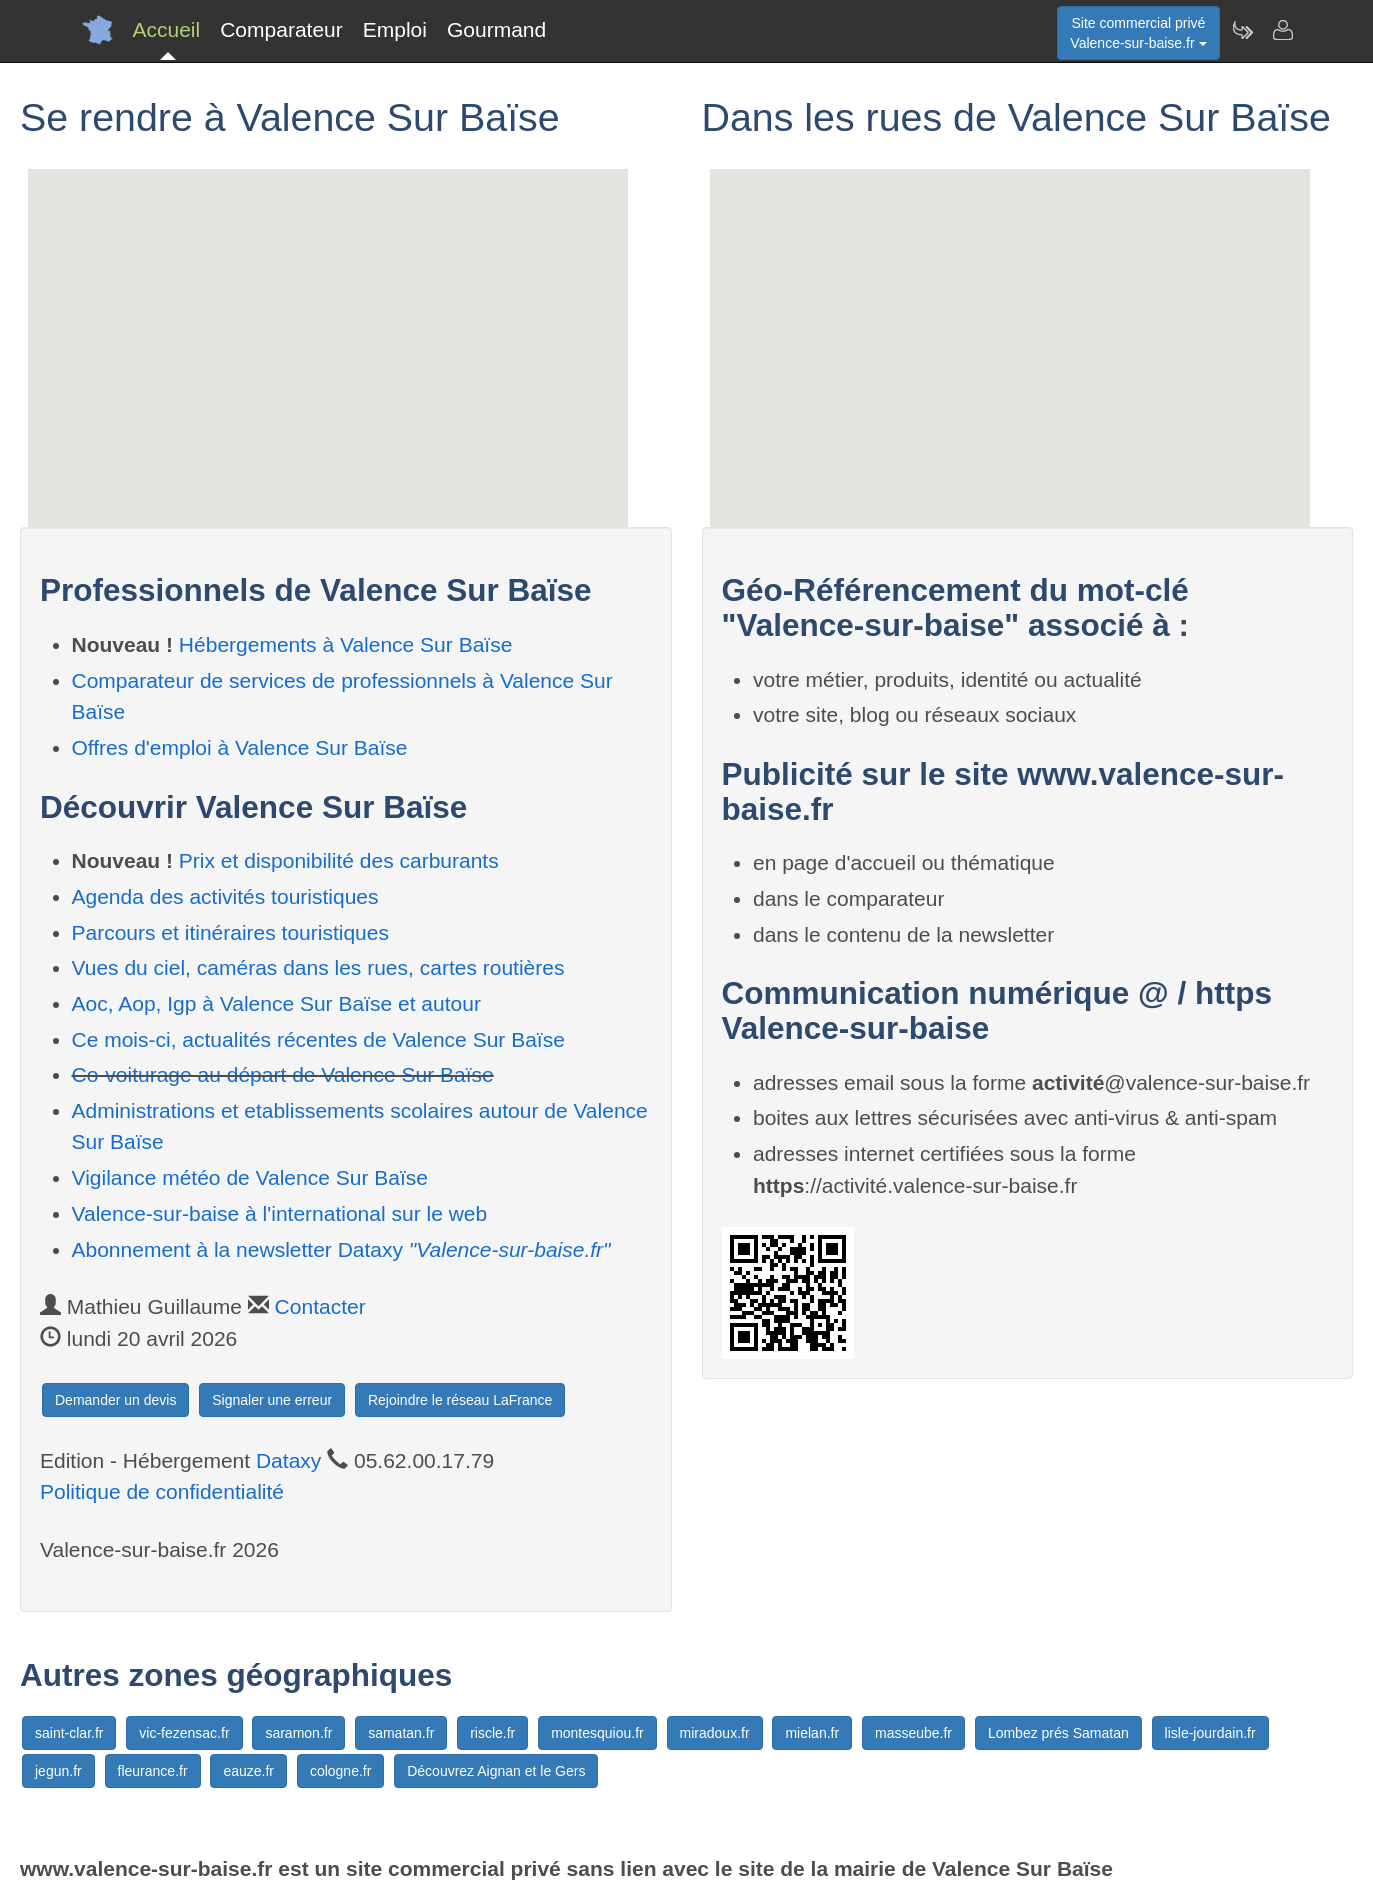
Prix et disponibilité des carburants (339, 860)
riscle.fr (492, 1733)
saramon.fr (298, 1733)
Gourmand (496, 29)
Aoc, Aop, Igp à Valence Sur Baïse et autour (276, 1003)
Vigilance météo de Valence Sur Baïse (250, 1177)
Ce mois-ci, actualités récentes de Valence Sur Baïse (318, 1039)
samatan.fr (401, 1733)
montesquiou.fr (597, 1733)
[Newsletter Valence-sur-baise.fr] (1242, 30)
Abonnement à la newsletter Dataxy (341, 1249)
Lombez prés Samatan (1058, 1733)
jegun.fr (58, 1771)
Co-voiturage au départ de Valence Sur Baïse (283, 1074)
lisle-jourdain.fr (1210, 1733)
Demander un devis (115, 1400)
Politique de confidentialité (162, 1491)
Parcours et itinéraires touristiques (230, 932)
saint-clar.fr (69, 1733)
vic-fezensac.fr (184, 1733)
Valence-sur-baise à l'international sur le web (280, 1213)
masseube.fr (913, 1733)
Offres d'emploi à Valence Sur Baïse (240, 747)
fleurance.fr (153, 1771)
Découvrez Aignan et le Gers (496, 1771)
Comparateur (281, 29)
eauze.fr (248, 1771)
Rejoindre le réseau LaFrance (460, 1400)
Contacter (320, 1306)
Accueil (167, 29)
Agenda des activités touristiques (225, 896)
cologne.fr (340, 1771)
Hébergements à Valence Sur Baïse (345, 644)
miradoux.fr (715, 1733)
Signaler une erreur (272, 1400)
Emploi (395, 29)
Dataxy (288, 1460)
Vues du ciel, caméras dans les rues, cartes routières (318, 967)
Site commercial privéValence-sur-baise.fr (1138, 33)
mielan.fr (812, 1733)
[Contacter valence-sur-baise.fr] (1282, 30)
